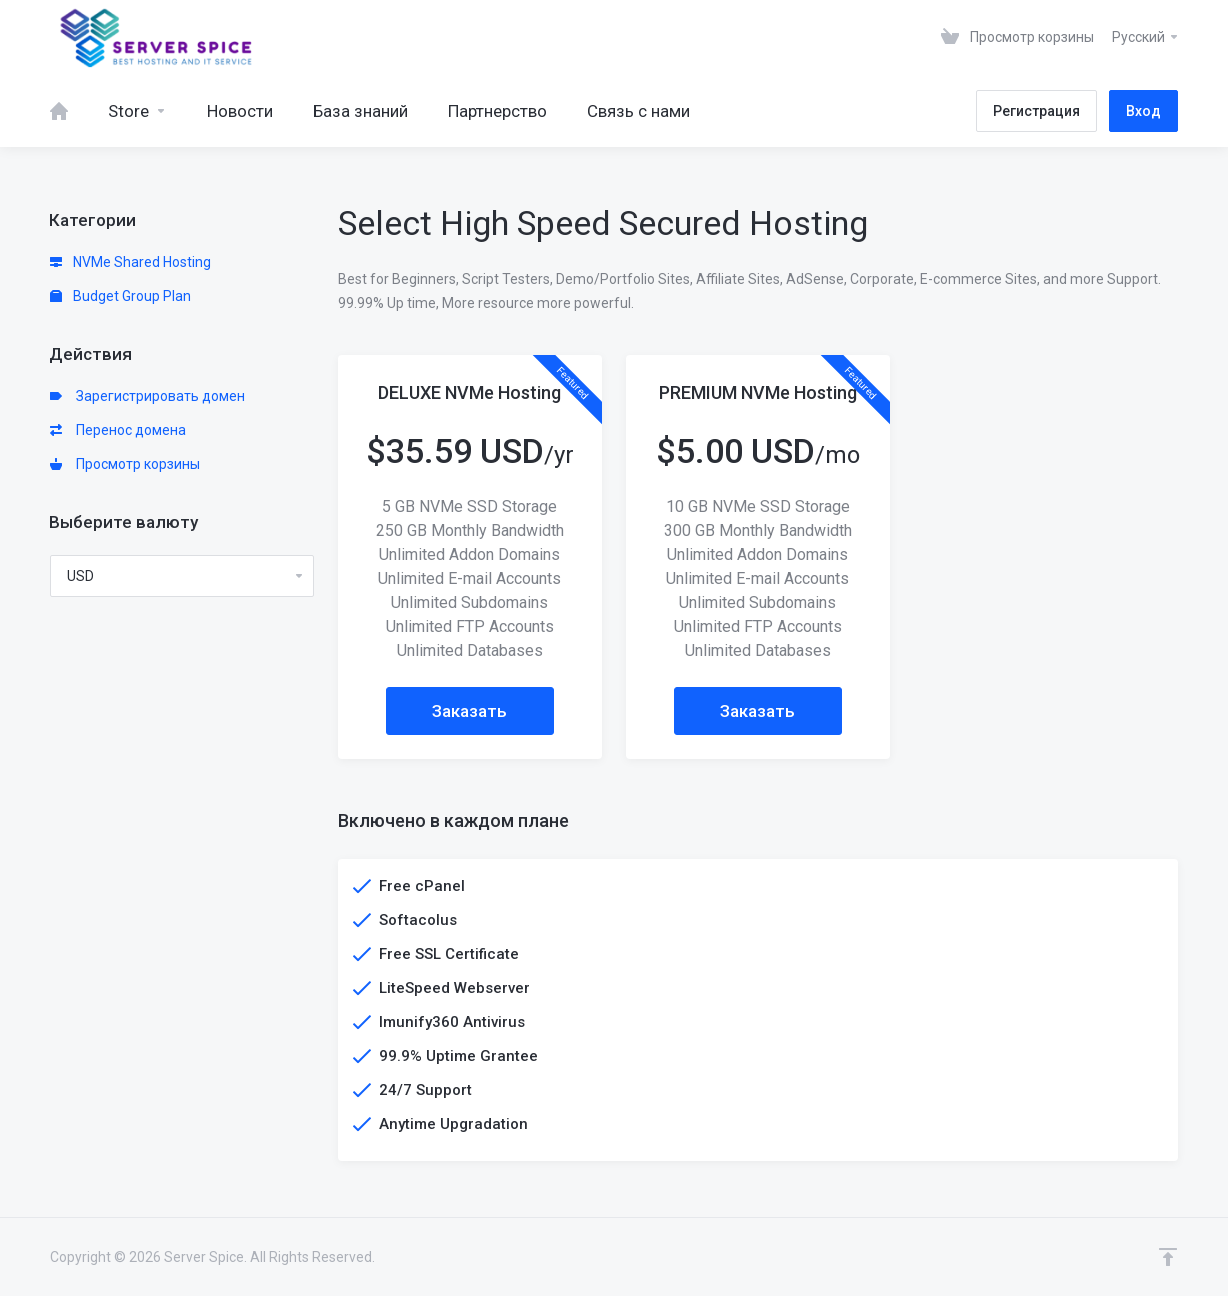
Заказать (469, 711)
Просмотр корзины (125, 464)
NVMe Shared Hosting (130, 262)
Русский (1146, 37)
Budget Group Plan (120, 296)
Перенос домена (118, 430)
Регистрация (1036, 111)
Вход (1143, 111)
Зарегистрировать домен (147, 396)
